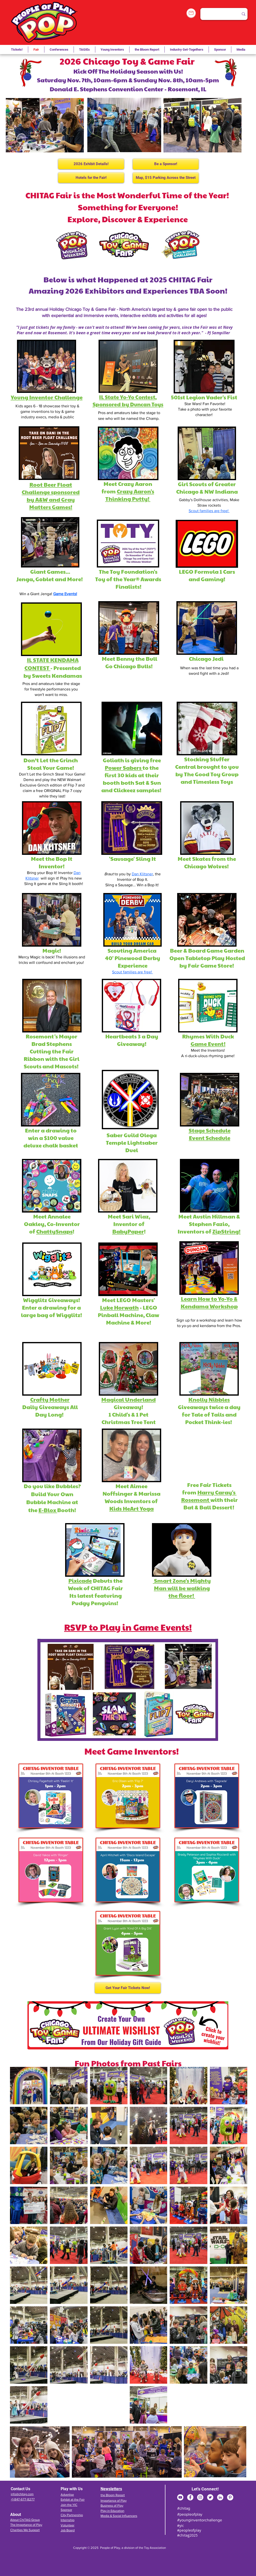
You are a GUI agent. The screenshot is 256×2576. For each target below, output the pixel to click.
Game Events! (65, 594)
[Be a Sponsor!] (166, 164)
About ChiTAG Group (25, 2520)
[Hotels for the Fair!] (91, 177)
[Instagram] (200, 2497)
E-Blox (47, 1510)
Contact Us (20, 2488)
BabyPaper (128, 1231)
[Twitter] (210, 2497)
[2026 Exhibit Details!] (91, 164)
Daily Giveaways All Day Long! (50, 1410)
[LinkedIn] (220, 2497)
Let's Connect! (205, 2488)
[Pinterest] (230, 2497)
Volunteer (67, 2525)
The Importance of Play (26, 2525)
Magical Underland (128, 1399)
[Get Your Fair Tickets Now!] (128, 1987)
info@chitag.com (22, 2494)
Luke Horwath (119, 1307)
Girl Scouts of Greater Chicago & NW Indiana (207, 487)
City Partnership (72, 2515)
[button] (84, 49)
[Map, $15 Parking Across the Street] (166, 177)
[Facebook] (190, 2497)
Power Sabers (123, 767)
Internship (67, 2520)
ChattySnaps (54, 1231)
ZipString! (226, 1231)
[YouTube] (180, 2497)
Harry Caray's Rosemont (209, 1495)
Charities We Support (25, 2530)
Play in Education (112, 2511)
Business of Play (112, 2505)
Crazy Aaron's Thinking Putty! (129, 494)
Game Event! (208, 1043)
